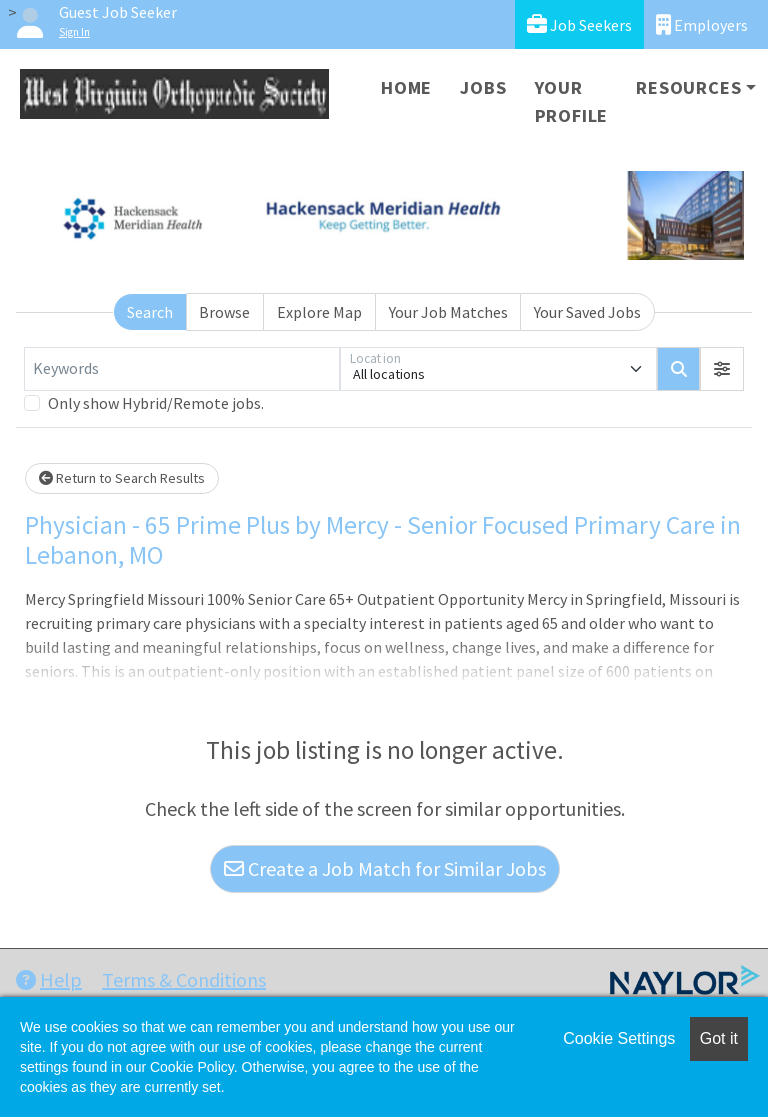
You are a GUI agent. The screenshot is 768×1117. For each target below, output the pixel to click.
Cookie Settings (619, 1038)
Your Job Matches (448, 312)
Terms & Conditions (184, 979)
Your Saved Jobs (587, 312)
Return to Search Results (122, 478)
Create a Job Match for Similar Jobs (385, 868)
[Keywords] (182, 369)
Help (49, 979)
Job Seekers (579, 24)
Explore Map (319, 312)
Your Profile (572, 101)
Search (150, 312)
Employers (702, 24)
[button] (722, 369)
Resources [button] (688, 87)
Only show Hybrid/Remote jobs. (156, 403)
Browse (224, 312)
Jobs (483, 87)
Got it (719, 1038)
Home (406, 87)
